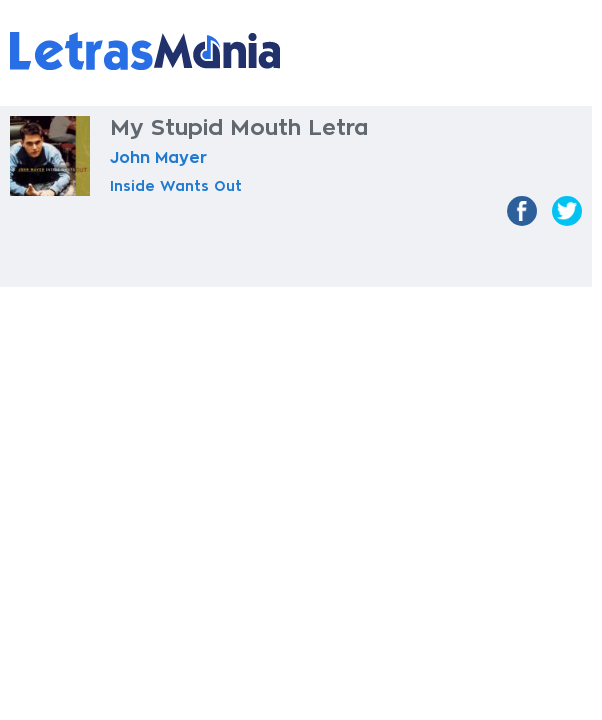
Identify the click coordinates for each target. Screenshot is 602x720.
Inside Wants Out (176, 186)
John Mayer (158, 158)
